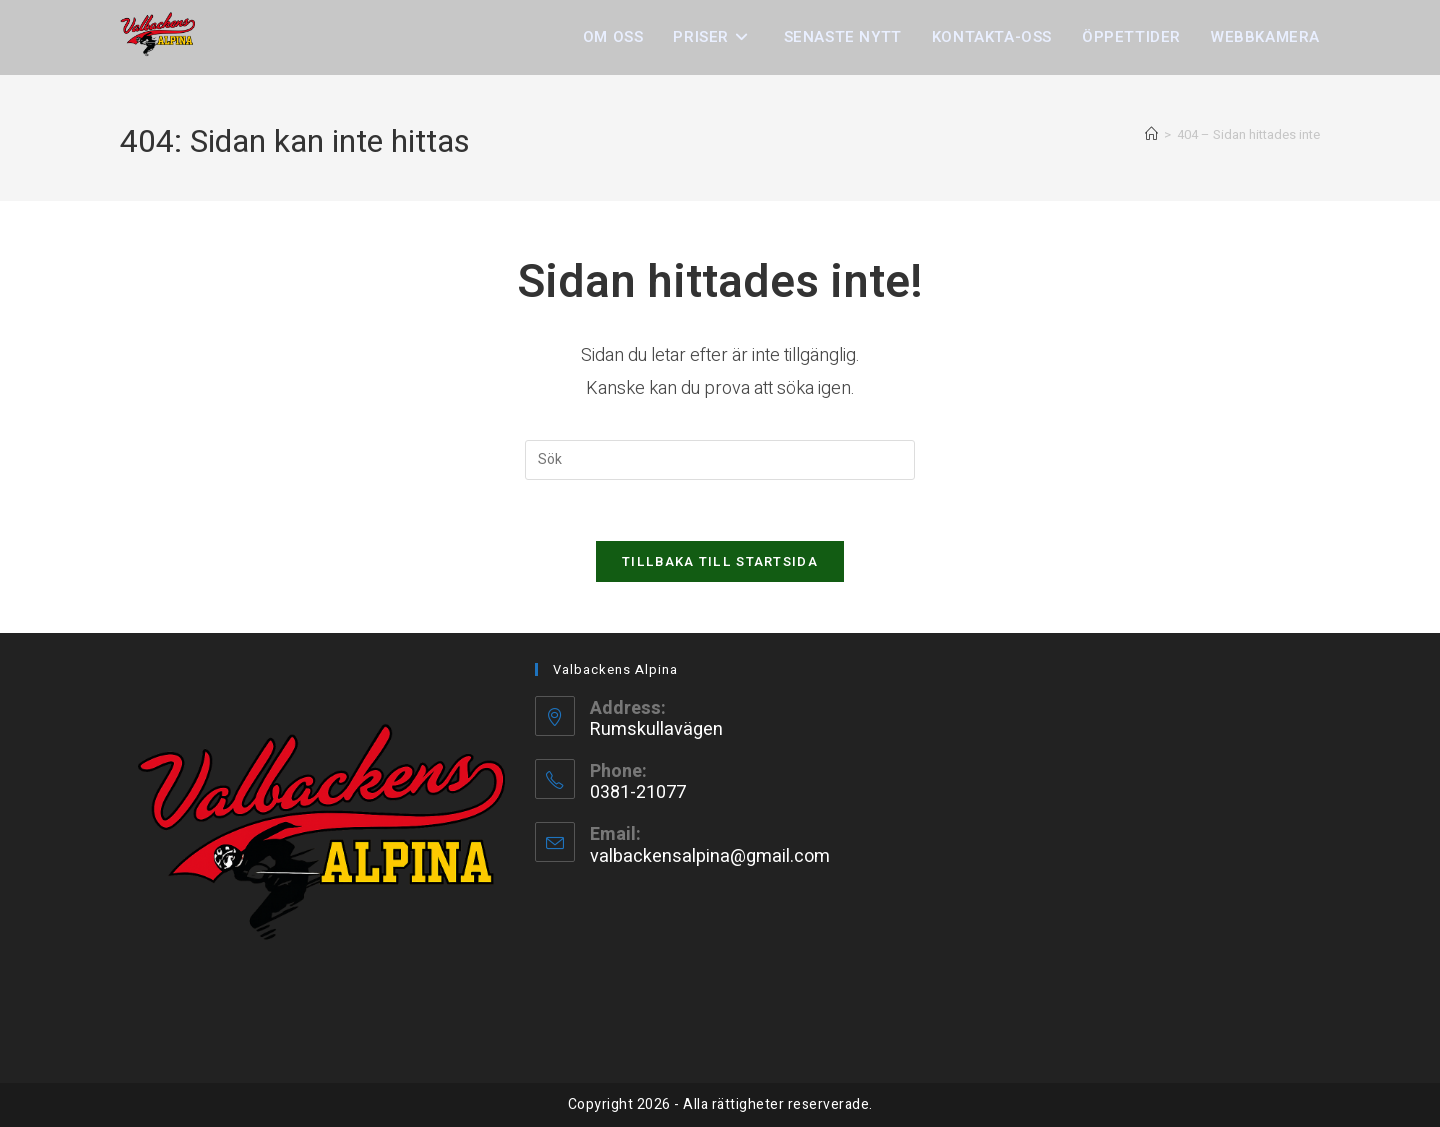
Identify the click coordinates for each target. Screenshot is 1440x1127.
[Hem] (1151, 134)
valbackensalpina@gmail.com (710, 856)
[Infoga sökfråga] (720, 460)
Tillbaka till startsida (720, 561)
